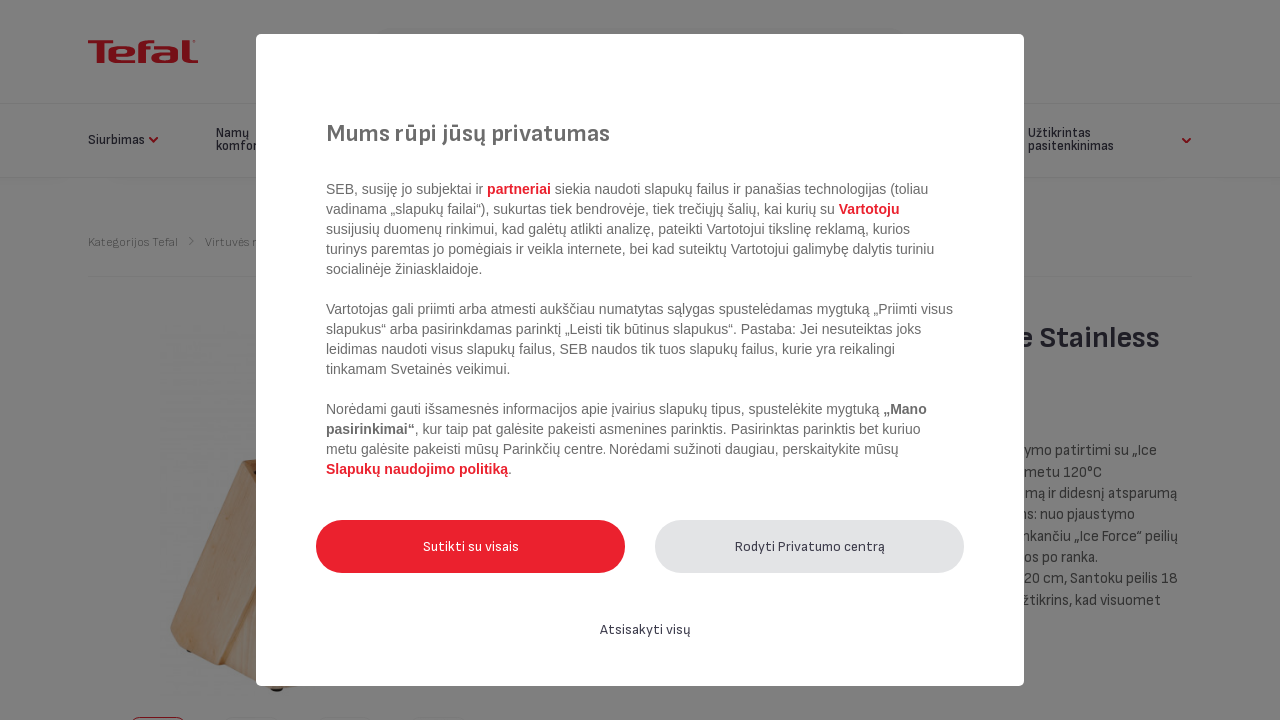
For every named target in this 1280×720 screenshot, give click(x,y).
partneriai (519, 189)
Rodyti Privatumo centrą (810, 546)
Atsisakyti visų (645, 629)
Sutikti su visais (471, 546)
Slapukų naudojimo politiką (417, 469)
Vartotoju (867, 209)
